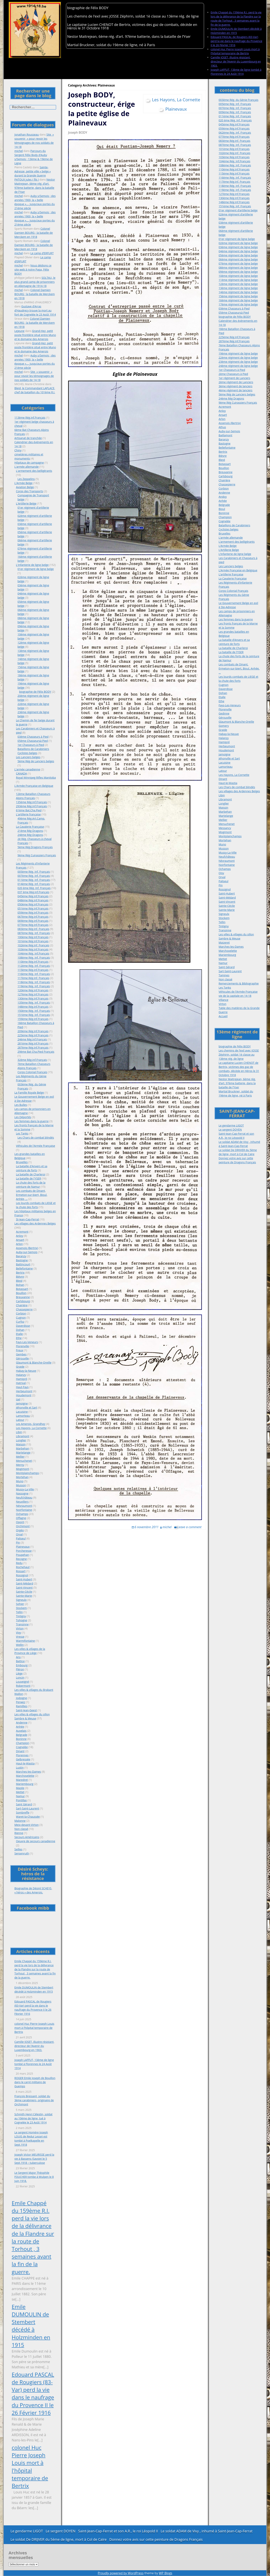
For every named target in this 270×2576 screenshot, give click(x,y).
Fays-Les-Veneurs (27, 1342)
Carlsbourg (23, 1301)
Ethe (19, 1338)
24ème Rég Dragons (30, 835)
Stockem (21, 1608)
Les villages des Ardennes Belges (35, 1223)
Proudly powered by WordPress (120, 2573)
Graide (20, 1366)
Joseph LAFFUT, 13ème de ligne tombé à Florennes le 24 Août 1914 (34, 2064)
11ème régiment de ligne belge (238, 280)
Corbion (21, 1313)
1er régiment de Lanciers (234, 378)
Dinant (20, 1751)
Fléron (20, 1669)
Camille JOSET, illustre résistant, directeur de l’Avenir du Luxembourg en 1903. (236, 61)
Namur (20, 1796)
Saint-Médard (24, 1583)
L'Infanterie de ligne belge (32, 565)
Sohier (20, 1604)
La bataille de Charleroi (30, 1174)
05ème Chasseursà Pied (33, 741)
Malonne (20, 1821)
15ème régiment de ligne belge (238, 296)
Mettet (20, 1792)
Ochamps (22, 1514)
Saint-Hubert (24, 1579)
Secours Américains (26, 1837)
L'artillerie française (28, 814)
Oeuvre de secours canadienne (35, 1841)
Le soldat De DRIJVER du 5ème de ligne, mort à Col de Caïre (59, 2539)
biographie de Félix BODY (87, 7)
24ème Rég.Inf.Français (32, 1039)
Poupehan (22, 1555)
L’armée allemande (231, 537)
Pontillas (21, 1800)
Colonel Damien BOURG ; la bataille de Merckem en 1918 (33, 233)
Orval (19, 1534)
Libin (19, 1432)
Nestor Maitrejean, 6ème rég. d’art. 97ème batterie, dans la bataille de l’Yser (129, 36)
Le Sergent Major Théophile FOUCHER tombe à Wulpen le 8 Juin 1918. (34, 2177)
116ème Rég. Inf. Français (34, 974)
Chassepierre (24, 1309)
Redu (19, 1563)
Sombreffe (22, 1812)
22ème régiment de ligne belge (238, 357)
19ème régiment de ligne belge (238, 353)
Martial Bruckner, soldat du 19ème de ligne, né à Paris (111, 44)
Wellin (20, 1645)
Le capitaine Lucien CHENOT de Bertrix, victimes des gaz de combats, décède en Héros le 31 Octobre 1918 (132, 26)
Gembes (21, 1354)
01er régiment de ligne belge (36, 569)
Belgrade (21, 1735)
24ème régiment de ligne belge (238, 366)
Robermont (23, 1686)
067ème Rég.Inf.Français (33, 916)
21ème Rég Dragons (30, 831)
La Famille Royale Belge (29, 1092)
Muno (19, 1481)
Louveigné (22, 1681)
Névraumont (24, 1506)
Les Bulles (20, 1105)
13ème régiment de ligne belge (238, 288)
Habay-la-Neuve (26, 1371)
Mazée (20, 1788)
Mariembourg (24, 1784)
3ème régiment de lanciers (235, 386)
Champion (22, 1743)
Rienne (18, 1833)
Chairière (21, 1305)
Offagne (21, 1518)
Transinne (22, 1624)
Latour (20, 1420)
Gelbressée (23, 1759)
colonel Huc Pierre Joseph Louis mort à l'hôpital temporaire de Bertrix (30, 2466)
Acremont (22, 1231)
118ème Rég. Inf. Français (34, 982)
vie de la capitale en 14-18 (235, 996)
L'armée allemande (26, 466)
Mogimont (22, 1469)
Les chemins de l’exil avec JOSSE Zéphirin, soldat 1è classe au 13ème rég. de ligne (133, 16)
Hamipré (21, 1379)
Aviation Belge (25, 487)
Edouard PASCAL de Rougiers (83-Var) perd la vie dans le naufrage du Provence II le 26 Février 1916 (236, 41)
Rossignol (22, 1575)
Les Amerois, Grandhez (30, 1424)
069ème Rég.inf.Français (33, 921)
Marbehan (22, 1448)
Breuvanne (23, 1297)
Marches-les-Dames (28, 1771)
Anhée (20, 1726)
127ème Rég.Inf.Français (33, 994)
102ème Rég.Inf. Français (33, 945)
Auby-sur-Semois (26, 1252)
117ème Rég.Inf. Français (33, 978)
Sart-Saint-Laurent (27, 1808)
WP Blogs (165, 2573)
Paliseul (21, 1538)
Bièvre (20, 1276)
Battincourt (23, 1264)
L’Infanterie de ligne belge (235, 554)
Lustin (20, 1767)
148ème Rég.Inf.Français (33, 1006)
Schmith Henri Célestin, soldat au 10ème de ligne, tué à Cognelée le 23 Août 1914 (33, 2118)
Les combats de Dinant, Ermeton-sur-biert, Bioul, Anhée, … (31, 1195)
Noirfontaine (24, 1510)
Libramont (22, 1436)
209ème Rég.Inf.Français (33, 1031)
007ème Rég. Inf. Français (34, 876)
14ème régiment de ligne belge (238, 292)
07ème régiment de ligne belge (238, 263)
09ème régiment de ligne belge (238, 271)
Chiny (18, 450)
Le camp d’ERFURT (42, 253)
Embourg (22, 1665)
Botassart (22, 1289)
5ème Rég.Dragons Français (35, 847)
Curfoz (20, 1321)
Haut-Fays (22, 1387)
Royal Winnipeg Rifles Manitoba (36, 777)
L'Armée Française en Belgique (33, 786)
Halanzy (21, 1375)
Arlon (19, 1244)
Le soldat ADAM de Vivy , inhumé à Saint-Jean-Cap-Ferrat (206, 2531)
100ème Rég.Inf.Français (33, 937)
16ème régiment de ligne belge (238, 300)
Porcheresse (24, 1551)
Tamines (224, 975)
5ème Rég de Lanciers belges (36, 761)
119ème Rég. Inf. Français (34, 986)
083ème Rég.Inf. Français (33, 929)
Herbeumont (24, 1391)
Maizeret (224, 942)
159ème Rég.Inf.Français (33, 1019)
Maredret (22, 1780)
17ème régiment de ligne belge (238, 304)
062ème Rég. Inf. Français (235, 132)
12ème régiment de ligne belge (238, 284)
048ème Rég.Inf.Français (33, 900)
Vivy (18, 1632)
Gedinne (224, 713)
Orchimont (23, 1526)
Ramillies (21, 1706)
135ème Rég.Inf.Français (31, 802)
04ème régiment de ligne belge (238, 251)
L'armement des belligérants (34, 471)
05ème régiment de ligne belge (238, 255)
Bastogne (22, 1260)
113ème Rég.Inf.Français (29, 417)
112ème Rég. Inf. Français (34, 966)
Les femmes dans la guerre (31, 1121)
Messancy (225, 828)
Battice (20, 1661)
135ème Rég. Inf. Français (34, 1002)
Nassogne (22, 1493)
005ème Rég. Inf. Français (34, 871)
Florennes (22, 1755)
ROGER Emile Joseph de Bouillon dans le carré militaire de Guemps (34, 2082)
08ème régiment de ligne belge (238, 267)
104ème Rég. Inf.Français (33, 953)
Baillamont (225, 435)
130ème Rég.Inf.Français (33, 998)
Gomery (224, 726)
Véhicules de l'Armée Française (35, 1146)
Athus (222, 427)
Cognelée (22, 1747)
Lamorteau (23, 1416)
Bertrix (20, 1272)
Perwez (20, 1702)
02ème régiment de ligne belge (238, 243)
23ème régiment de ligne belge (238, 361)
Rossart (21, 1571)
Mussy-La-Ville (25, 1489)
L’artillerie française (231, 574)
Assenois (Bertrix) (27, 1248)
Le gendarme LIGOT (231, 1125)
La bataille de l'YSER (28, 1178)
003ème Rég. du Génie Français (238, 100)
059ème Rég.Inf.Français (33, 912)
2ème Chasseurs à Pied (233, 374)
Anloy (19, 1236)
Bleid (19, 1281)
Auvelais (21, 1731)
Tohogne (21, 1620)
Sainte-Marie (24, 1596)
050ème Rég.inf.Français (33, 904)
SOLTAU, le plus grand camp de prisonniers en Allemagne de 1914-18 (34, 282)
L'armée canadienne (27, 769)
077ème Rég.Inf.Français (33, 925)
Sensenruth (21, 1853)
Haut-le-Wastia (25, 1763)
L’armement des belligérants (237, 541)
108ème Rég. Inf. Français (34, 957)
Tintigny (21, 1616)
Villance (223, 1000)
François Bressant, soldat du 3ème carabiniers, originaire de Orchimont (34, 2100)
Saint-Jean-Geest (26, 1710)
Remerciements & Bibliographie (239, 983)
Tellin (19, 1612)
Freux (19, 1350)
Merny (20, 1465)
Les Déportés (22, 1117)
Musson (21, 1485)
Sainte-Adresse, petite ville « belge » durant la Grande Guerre (32, 171)
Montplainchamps (27, 1473)
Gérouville (22, 1358)
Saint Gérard (24, 1804)
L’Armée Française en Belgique (238, 570)
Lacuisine (22, 1411)
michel (18, 151)
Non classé (21, 1829)
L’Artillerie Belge (229, 550)
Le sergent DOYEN (230, 1129)
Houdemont (23, 1395)
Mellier (20, 1456)
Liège (19, 1673)
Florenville (22, 1346)
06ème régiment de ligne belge (238, 259)
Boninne (21, 1739)
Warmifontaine (25, 1641)
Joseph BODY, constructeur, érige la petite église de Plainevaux (101, 109)
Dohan (20, 1330)
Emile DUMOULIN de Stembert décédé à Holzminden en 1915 (31, 2325)
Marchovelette (25, 1776)
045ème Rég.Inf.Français (33, 896)
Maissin (21, 1444)
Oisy (221, 873)
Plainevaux (23, 1546)
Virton (20, 1628)
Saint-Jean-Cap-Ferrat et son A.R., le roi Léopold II (118, 2531)
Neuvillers (22, 1501)
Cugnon (21, 1317)
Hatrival (21, 1383)
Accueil (223, 1016)
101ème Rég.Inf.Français (33, 941)
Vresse (20, 1636)
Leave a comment (189, 1527)
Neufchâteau (24, 1497)
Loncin (20, 1677)
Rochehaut (23, 1567)
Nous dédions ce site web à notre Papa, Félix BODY (32, 269)
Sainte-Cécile (24, 1591)
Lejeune (19, 331)
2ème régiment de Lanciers (236, 382)
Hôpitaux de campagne (29, 462)
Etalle (19, 1334)
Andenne (21, 1722)
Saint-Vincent (24, 1587)
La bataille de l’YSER (231, 652)
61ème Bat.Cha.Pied (28, 810)
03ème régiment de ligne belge (238, 247)
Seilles (18, 1849)
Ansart (20, 1240)
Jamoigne (22, 1403)
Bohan (20, 1285)
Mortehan (22, 1477)
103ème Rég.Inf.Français (33, 949)
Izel (18, 1399)
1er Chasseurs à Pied (31, 745)
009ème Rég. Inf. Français (235, 112)
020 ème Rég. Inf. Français (34, 888)
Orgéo (20, 1530)
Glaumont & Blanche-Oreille (33, 1362)
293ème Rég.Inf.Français (31, 806)
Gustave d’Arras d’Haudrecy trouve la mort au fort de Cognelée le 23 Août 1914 (35, 310)
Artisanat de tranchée (28, 438)
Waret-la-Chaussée (28, 1816)
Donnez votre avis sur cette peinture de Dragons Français (156, 2539)
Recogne (21, 1559)
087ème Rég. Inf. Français (34, 933)
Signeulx (21, 1600)
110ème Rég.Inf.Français (33, 961)
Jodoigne (21, 1698)
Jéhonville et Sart (26, 1407)
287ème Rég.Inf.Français (33, 1047)
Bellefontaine (24, 1268)
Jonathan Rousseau (26, 134)
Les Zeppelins (26, 479)
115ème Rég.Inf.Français (33, 970)
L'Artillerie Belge (26, 503)
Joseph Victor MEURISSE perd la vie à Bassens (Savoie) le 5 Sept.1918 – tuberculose (34, 2159)
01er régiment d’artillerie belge (238, 210)
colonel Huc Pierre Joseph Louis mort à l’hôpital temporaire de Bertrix (34, 2028)
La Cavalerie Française (30, 826)
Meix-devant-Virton (26, 1825)
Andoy (223, 496)
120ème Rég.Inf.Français (33, 990)
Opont (20, 1522)
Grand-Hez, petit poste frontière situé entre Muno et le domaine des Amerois (35, 335)
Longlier (21, 1440)
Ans (18, 1657)
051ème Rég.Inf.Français (33, 908)
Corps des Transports (29, 491)
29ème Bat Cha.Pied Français (36, 1051)
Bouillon (21, 1293)
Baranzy (21, 1256)
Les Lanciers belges (28, 757)
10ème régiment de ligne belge (238, 276)
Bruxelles (22, 1162)
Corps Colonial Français (32, 1072)
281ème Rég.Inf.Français (33, 1043)
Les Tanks (22, 1133)
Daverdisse (23, 1326)
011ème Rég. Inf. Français (34, 880)
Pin (18, 1542)
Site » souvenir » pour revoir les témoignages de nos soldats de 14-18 (34, 376)
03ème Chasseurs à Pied (33, 736)
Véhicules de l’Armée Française (238, 991)
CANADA (21, 773)
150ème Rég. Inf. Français (34, 1011)
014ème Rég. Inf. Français (34, 884)
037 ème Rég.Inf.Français (33, 892)
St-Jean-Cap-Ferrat (27, 1219)
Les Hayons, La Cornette (31, 1428)
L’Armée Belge (228, 546)
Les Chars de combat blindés (36, 1137)
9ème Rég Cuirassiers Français (37, 855)
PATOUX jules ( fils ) (26, 179)
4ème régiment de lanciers (235, 390)
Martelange (23, 1452)
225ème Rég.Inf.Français (33, 1035)
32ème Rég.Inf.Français (32, 1060)
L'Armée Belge (23, 483)
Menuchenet (24, 1461)
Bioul (222, 509)
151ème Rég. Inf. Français (34, 1015)
